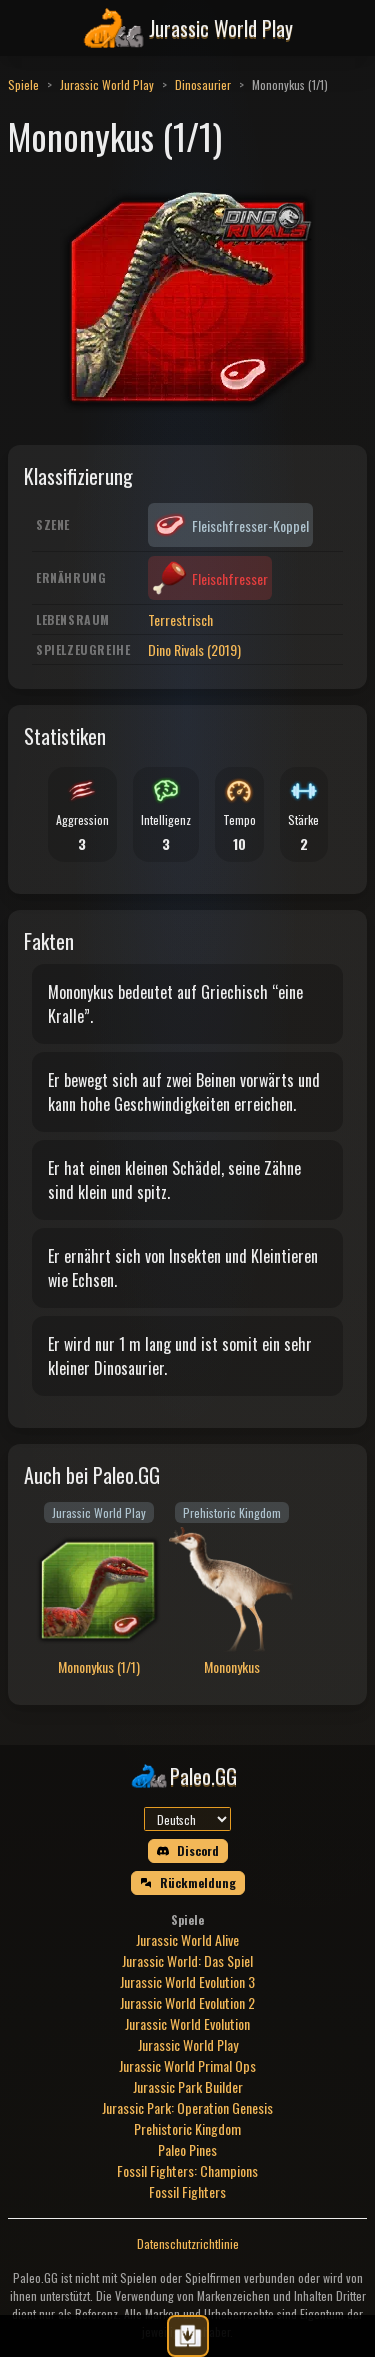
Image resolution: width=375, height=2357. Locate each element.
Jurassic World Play (107, 84)
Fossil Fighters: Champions (187, 2170)
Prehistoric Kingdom (187, 2128)
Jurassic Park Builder (188, 2086)
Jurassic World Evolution (187, 2023)
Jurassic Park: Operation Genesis (187, 2107)
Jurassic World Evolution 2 (187, 2002)
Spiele (23, 84)
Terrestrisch (180, 619)
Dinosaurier (203, 84)
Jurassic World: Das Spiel (187, 1960)
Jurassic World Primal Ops (187, 2065)
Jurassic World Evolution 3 (187, 1981)
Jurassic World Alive (187, 1939)
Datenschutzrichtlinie (188, 2243)
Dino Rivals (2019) (194, 649)
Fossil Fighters (187, 2191)
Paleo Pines (187, 2149)
